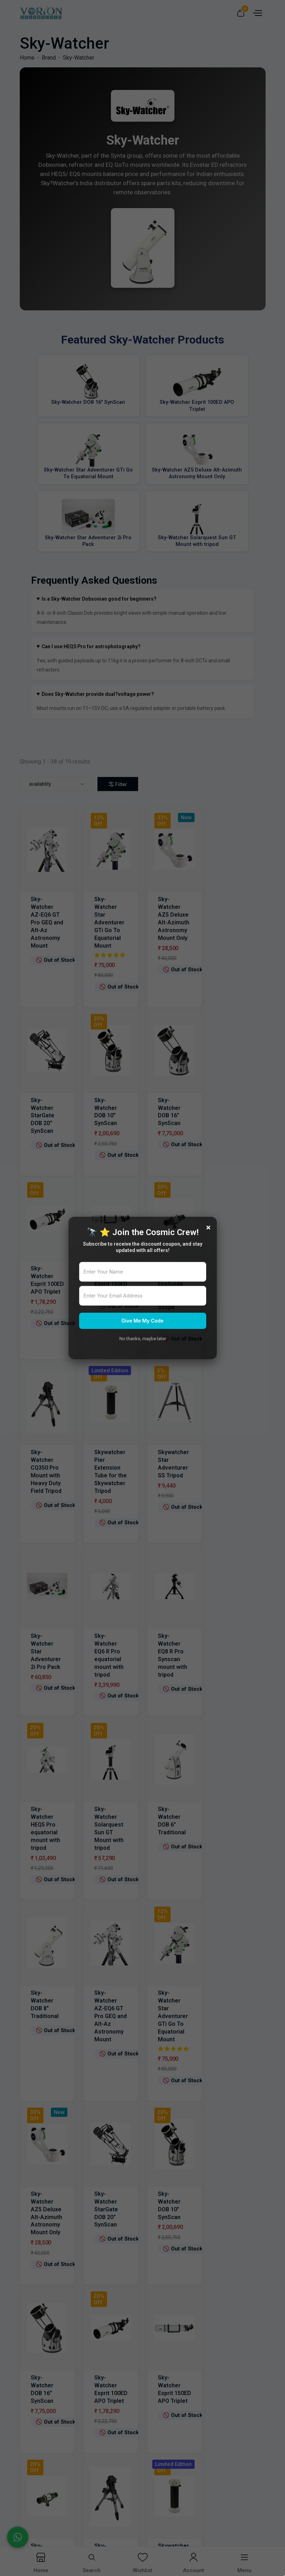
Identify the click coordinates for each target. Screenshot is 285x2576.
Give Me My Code (142, 1321)
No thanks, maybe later (142, 1338)
